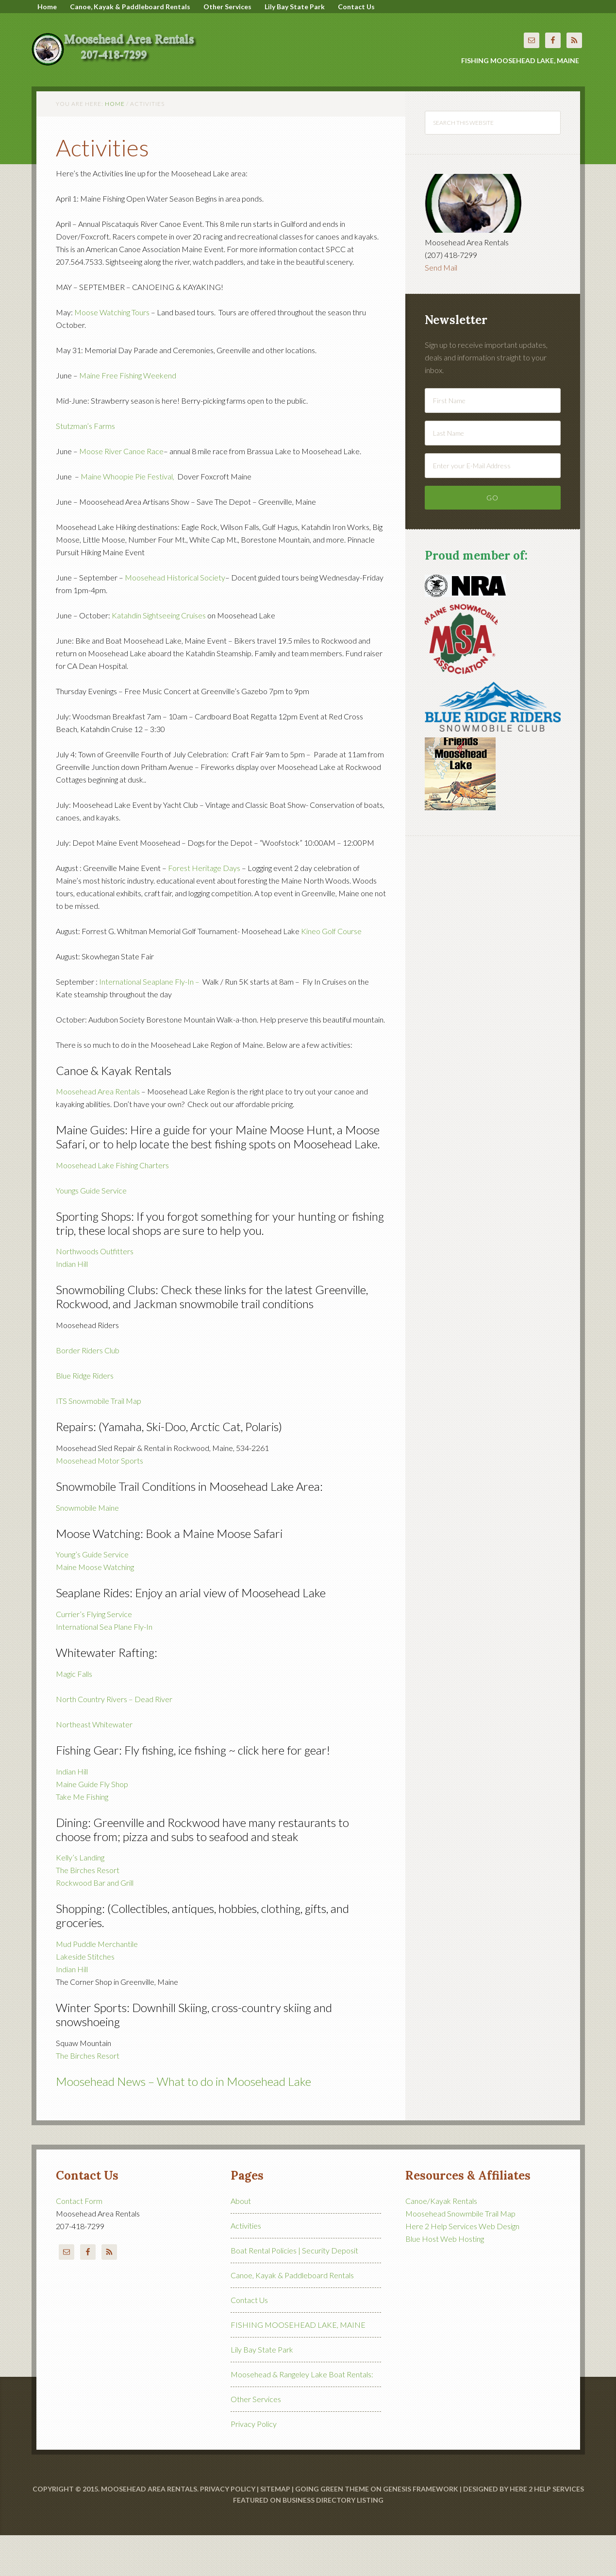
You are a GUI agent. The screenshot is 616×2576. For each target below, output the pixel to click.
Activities (246, 2266)
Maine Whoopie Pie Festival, (128, 517)
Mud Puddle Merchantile (97, 1984)
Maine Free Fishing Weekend (127, 416)
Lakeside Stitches (86, 1997)
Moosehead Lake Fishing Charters (112, 1206)
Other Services (256, 2439)
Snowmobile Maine (87, 1548)
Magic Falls (74, 1714)
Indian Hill (72, 1304)
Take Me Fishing (82, 1837)
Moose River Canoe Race (121, 491)
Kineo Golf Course (331, 971)
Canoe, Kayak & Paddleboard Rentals (292, 2315)
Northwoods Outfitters (94, 1292)
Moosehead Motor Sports (99, 1501)
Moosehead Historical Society (175, 618)
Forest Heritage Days (204, 908)
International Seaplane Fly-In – (150, 1022)
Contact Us (249, 2340)
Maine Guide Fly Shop (92, 1824)
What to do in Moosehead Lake (234, 2122)
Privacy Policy (254, 2464)
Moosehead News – (106, 2122)
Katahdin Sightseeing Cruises (159, 656)
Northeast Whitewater (94, 1765)
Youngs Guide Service (91, 1231)
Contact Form (79, 2241)
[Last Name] (493, 473)
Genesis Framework (420, 2529)
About (241, 2241)
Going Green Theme (332, 2529)
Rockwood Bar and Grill (94, 1923)
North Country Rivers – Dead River (114, 1739)
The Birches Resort (87, 1910)
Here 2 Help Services (547, 2529)
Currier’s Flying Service (94, 1654)
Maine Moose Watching (95, 1607)
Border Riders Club (87, 1391)
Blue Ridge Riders (85, 1416)
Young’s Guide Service (92, 1595)
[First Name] (493, 441)
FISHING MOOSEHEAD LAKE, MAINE (298, 2365)
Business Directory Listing (333, 2541)
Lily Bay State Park (262, 2390)
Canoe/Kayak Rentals (441, 2241)
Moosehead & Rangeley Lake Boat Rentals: (302, 2415)
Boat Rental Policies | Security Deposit (294, 2291)
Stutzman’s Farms (85, 466)
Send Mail (441, 308)
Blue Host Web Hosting (444, 2279)
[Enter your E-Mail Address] (493, 506)
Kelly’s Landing (80, 1898)
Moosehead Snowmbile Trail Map (460, 2254)
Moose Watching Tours (112, 353)
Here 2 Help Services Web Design (462, 2266)
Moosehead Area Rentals (119, 63)
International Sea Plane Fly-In (104, 1667)
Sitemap (275, 2529)
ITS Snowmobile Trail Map (98, 1441)
